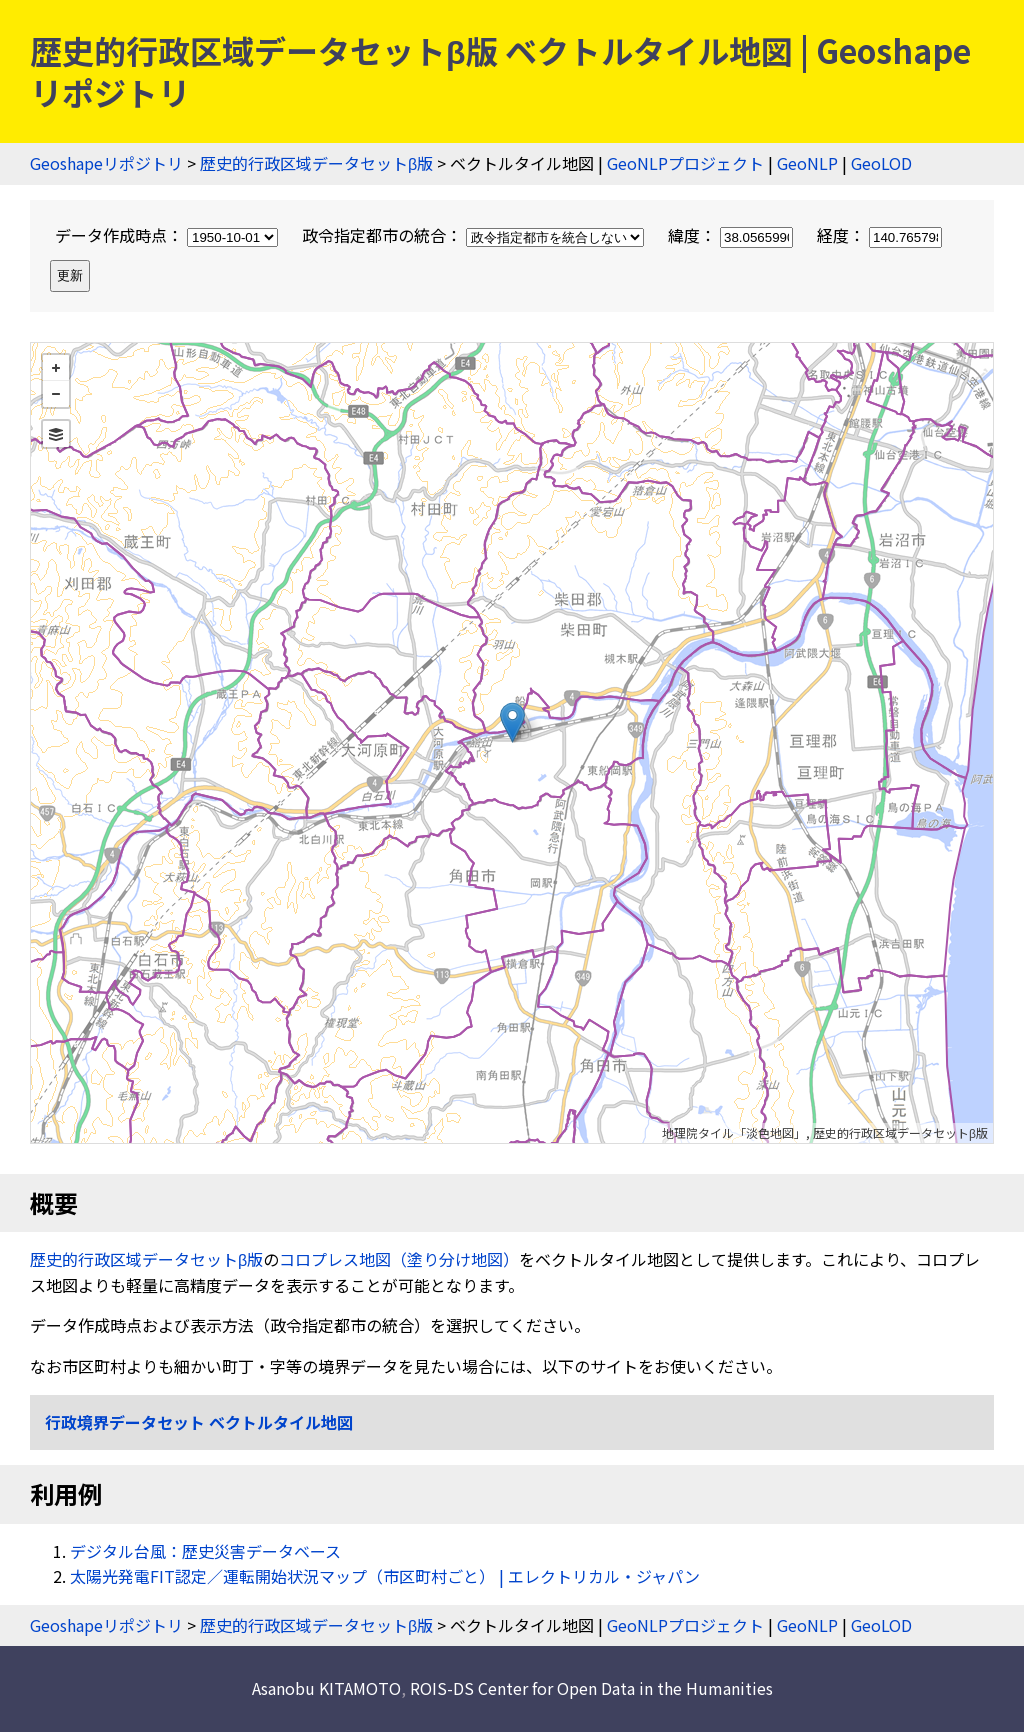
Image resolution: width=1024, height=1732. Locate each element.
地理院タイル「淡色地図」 (734, 1132)
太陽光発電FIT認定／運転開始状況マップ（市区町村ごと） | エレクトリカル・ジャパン (385, 1576)
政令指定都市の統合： (475, 235)
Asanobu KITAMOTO (326, 1688)
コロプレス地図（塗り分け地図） (399, 1259)
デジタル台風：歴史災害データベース (205, 1551)
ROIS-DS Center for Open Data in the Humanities (591, 1688)
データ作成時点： (168, 235)
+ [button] (56, 368)
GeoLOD (881, 163)
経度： (879, 235)
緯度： (732, 235)
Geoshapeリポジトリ (106, 163)
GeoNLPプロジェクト (685, 163)
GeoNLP (807, 163)
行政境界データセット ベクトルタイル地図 (199, 1422)
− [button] (56, 394)
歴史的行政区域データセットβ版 (316, 163)
